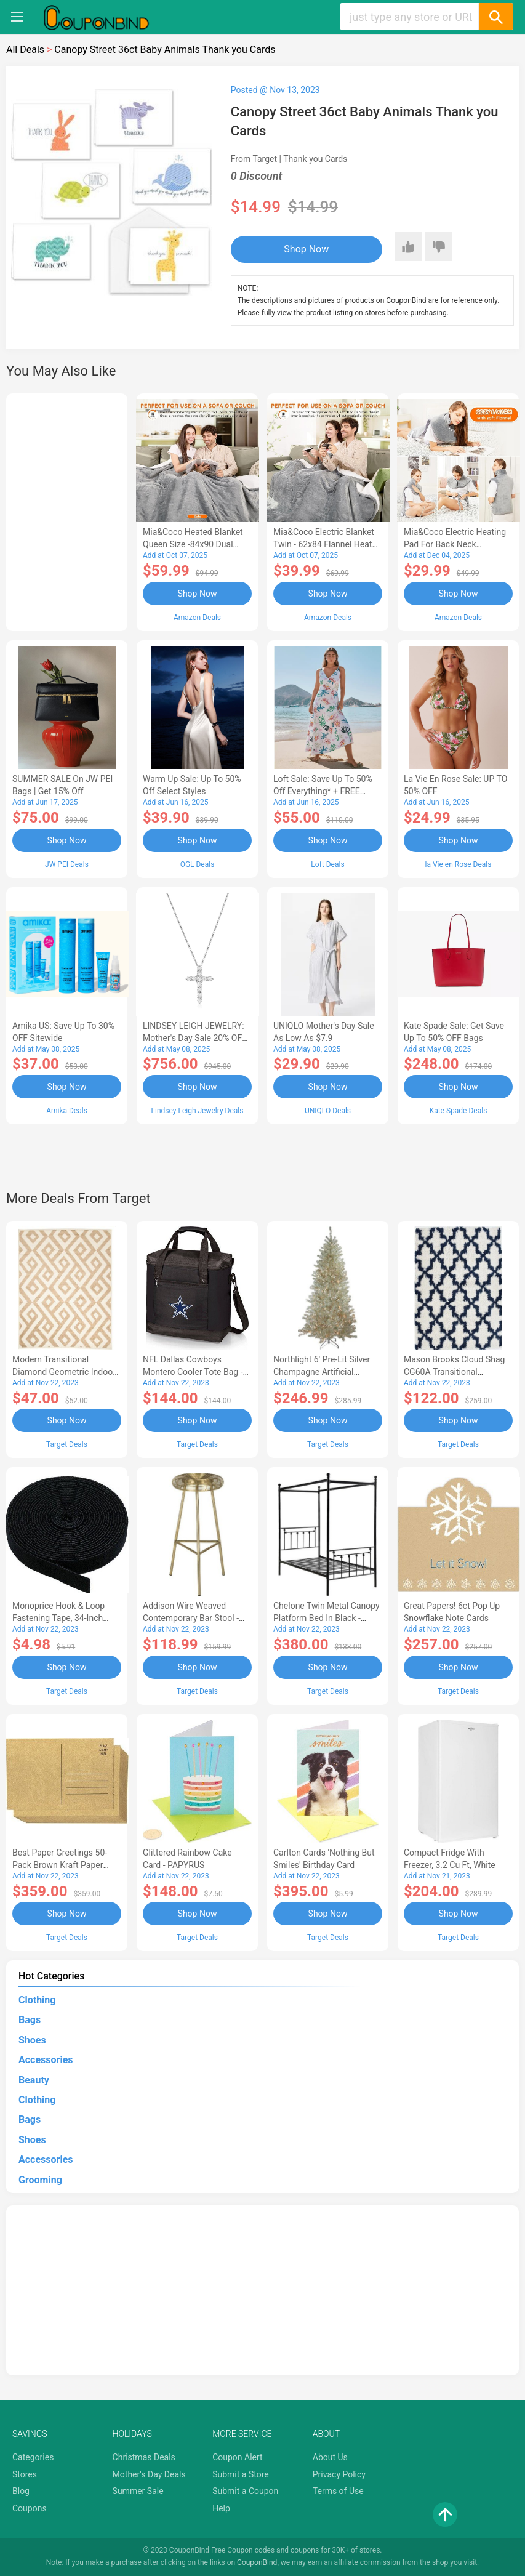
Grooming (40, 2180)
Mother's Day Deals (149, 2474)
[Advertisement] (66, 510)
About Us (330, 2457)
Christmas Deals (144, 2457)
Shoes (32, 2040)
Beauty (33, 2080)
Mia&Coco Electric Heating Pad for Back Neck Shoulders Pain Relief (455, 544)
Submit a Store (240, 2474)
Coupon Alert (237, 2457)
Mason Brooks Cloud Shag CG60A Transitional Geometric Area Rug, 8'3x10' (457, 1371)
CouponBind (257, 2562)
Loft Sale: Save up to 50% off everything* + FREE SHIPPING (322, 791)
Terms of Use (338, 2491)
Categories (33, 2457)
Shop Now (306, 249)
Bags (29, 2020)
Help (221, 2508)
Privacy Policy (339, 2474)
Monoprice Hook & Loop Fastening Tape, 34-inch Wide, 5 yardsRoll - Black (59, 1618)
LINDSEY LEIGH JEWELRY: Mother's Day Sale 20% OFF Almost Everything (195, 1038)
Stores (24, 2474)
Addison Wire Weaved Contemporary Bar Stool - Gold (191, 1618)
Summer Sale (138, 2491)
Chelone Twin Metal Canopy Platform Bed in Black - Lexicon (326, 1618)
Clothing (36, 2000)
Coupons (29, 2508)
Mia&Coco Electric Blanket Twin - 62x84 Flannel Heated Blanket (327, 544)
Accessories (45, 2060)
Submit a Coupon (245, 2491)
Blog (21, 2491)
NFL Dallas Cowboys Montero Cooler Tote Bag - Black (193, 1371)
